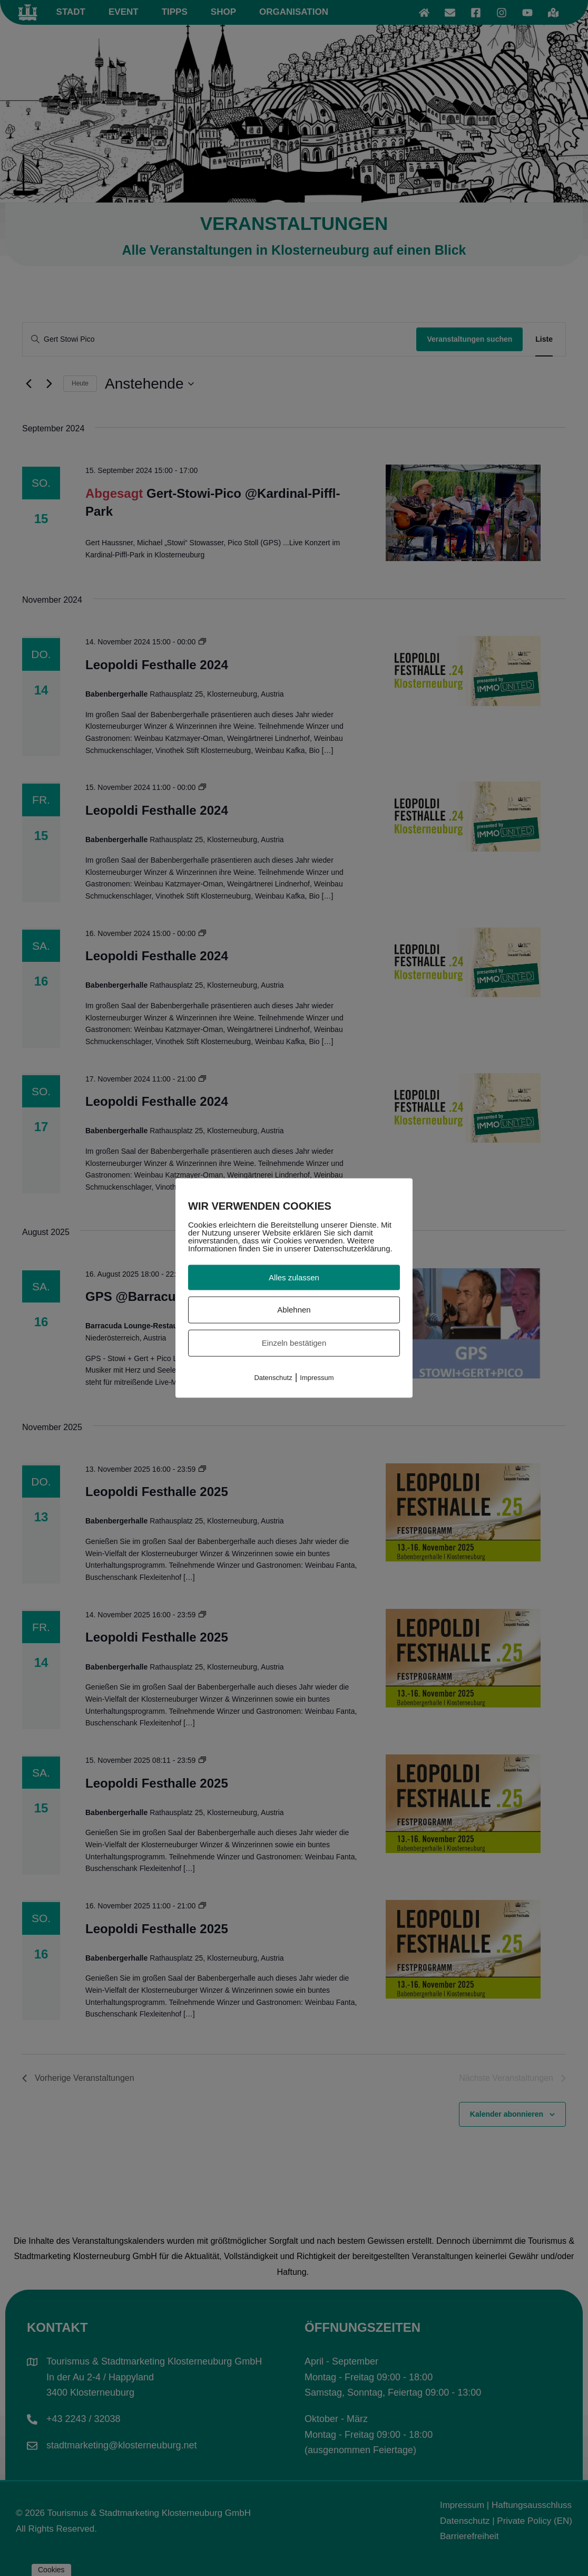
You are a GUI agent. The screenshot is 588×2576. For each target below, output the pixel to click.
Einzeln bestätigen (294, 1342)
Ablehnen (293, 1309)
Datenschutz (273, 1377)
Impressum (317, 1377)
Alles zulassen (294, 1276)
